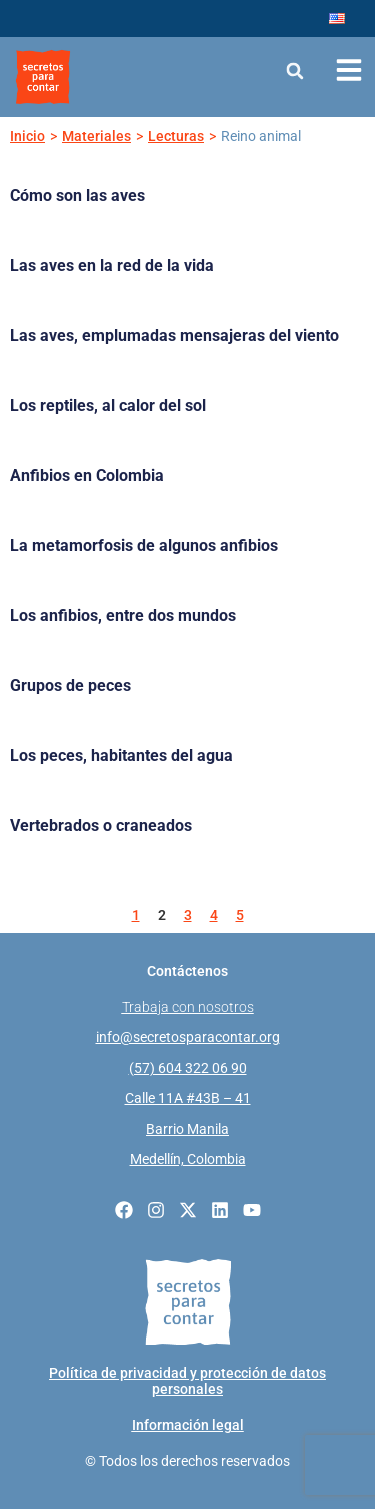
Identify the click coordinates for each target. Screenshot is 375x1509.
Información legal (188, 1425)
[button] (295, 70)
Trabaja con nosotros (188, 1007)
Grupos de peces (70, 685)
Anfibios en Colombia (87, 475)
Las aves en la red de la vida (112, 265)
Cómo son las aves (77, 195)
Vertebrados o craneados (101, 825)
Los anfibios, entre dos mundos (123, 615)
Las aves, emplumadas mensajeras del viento (174, 335)
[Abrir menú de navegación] (349, 70)
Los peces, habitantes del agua (121, 755)
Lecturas (176, 136)
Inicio (27, 136)
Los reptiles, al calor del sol (108, 405)
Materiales (96, 136)
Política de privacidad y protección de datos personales (187, 1381)
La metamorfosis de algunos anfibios (144, 545)
